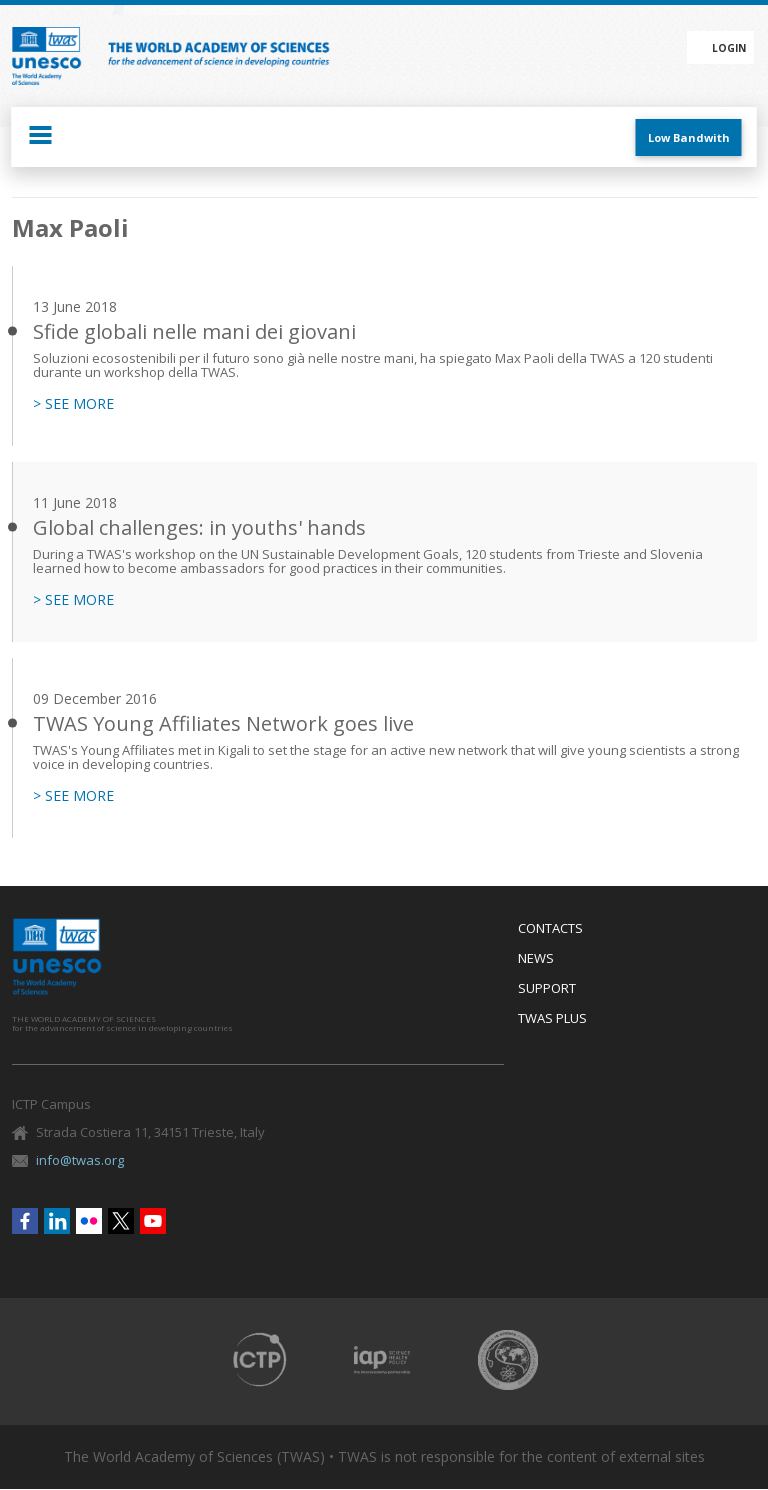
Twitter (121, 1221)
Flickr (89, 1221)
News (536, 959)
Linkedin (57, 1221)
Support (547, 989)
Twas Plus (552, 1019)
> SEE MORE (73, 404)
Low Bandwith (689, 137)
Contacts (550, 929)
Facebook (25, 1221)
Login (729, 48)
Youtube (153, 1221)
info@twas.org (80, 1160)
